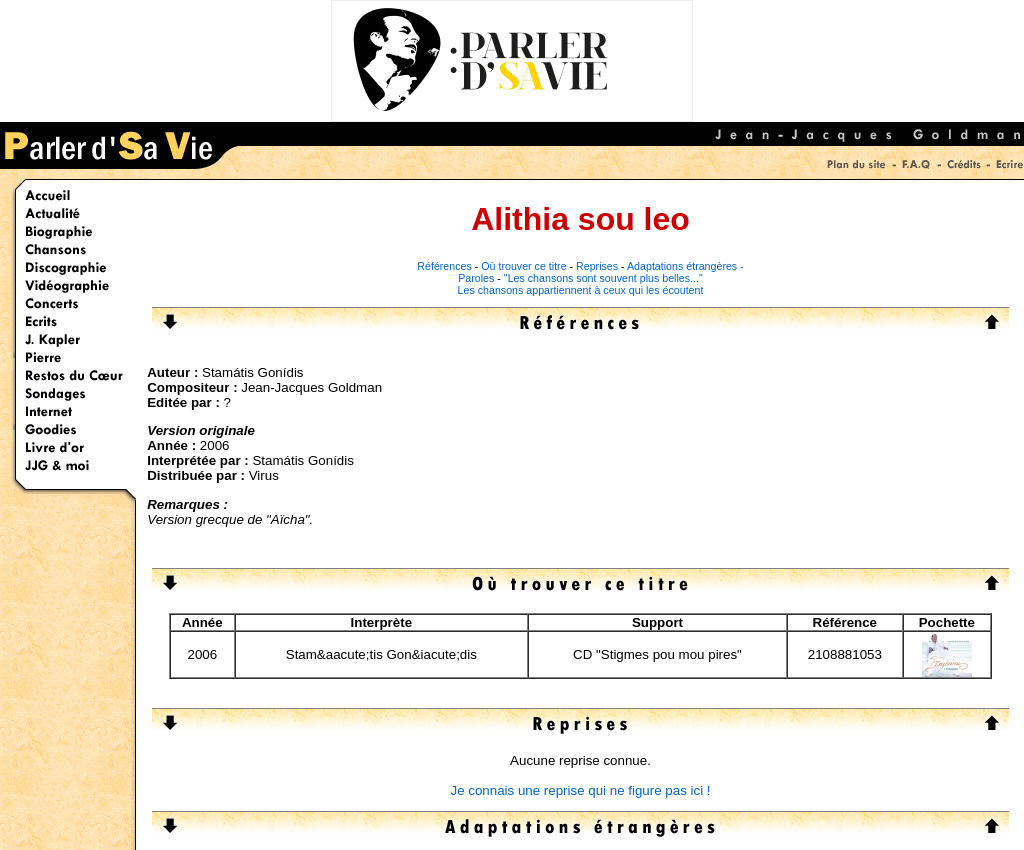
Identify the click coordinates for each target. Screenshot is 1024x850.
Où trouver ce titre (523, 266)
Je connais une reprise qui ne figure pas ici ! (580, 790)
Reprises (597, 266)
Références (444, 266)
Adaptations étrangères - (685, 266)
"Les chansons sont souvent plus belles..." (603, 278)
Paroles (476, 278)
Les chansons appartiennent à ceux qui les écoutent (581, 290)
